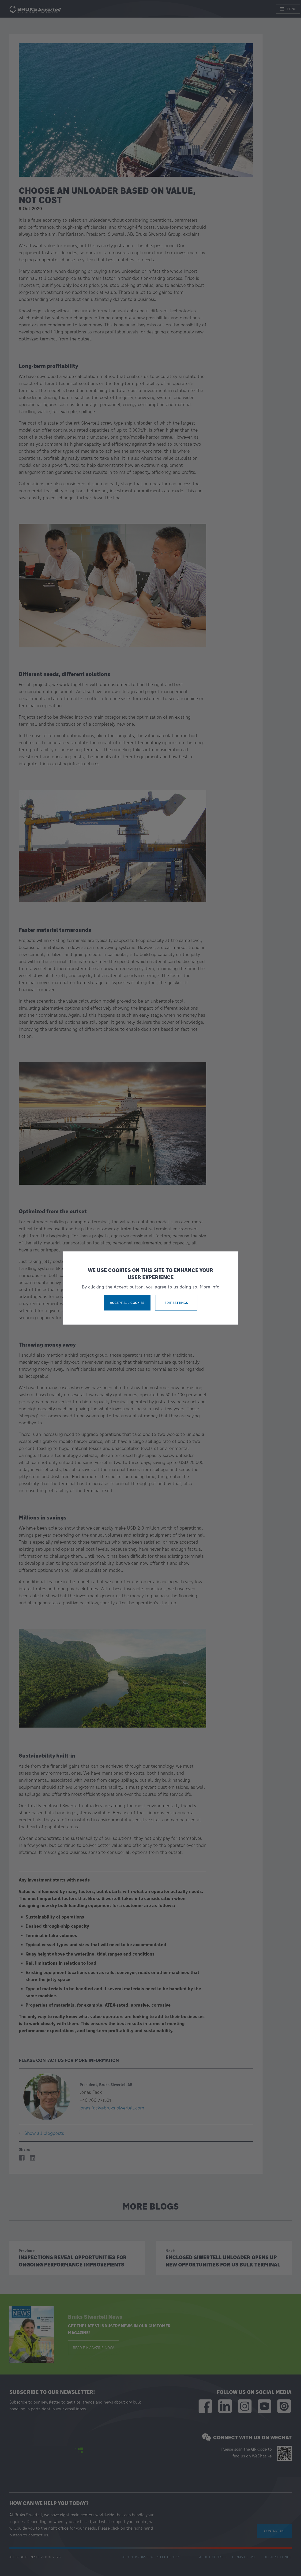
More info (209, 1287)
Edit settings (176, 1303)
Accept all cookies (127, 1303)
